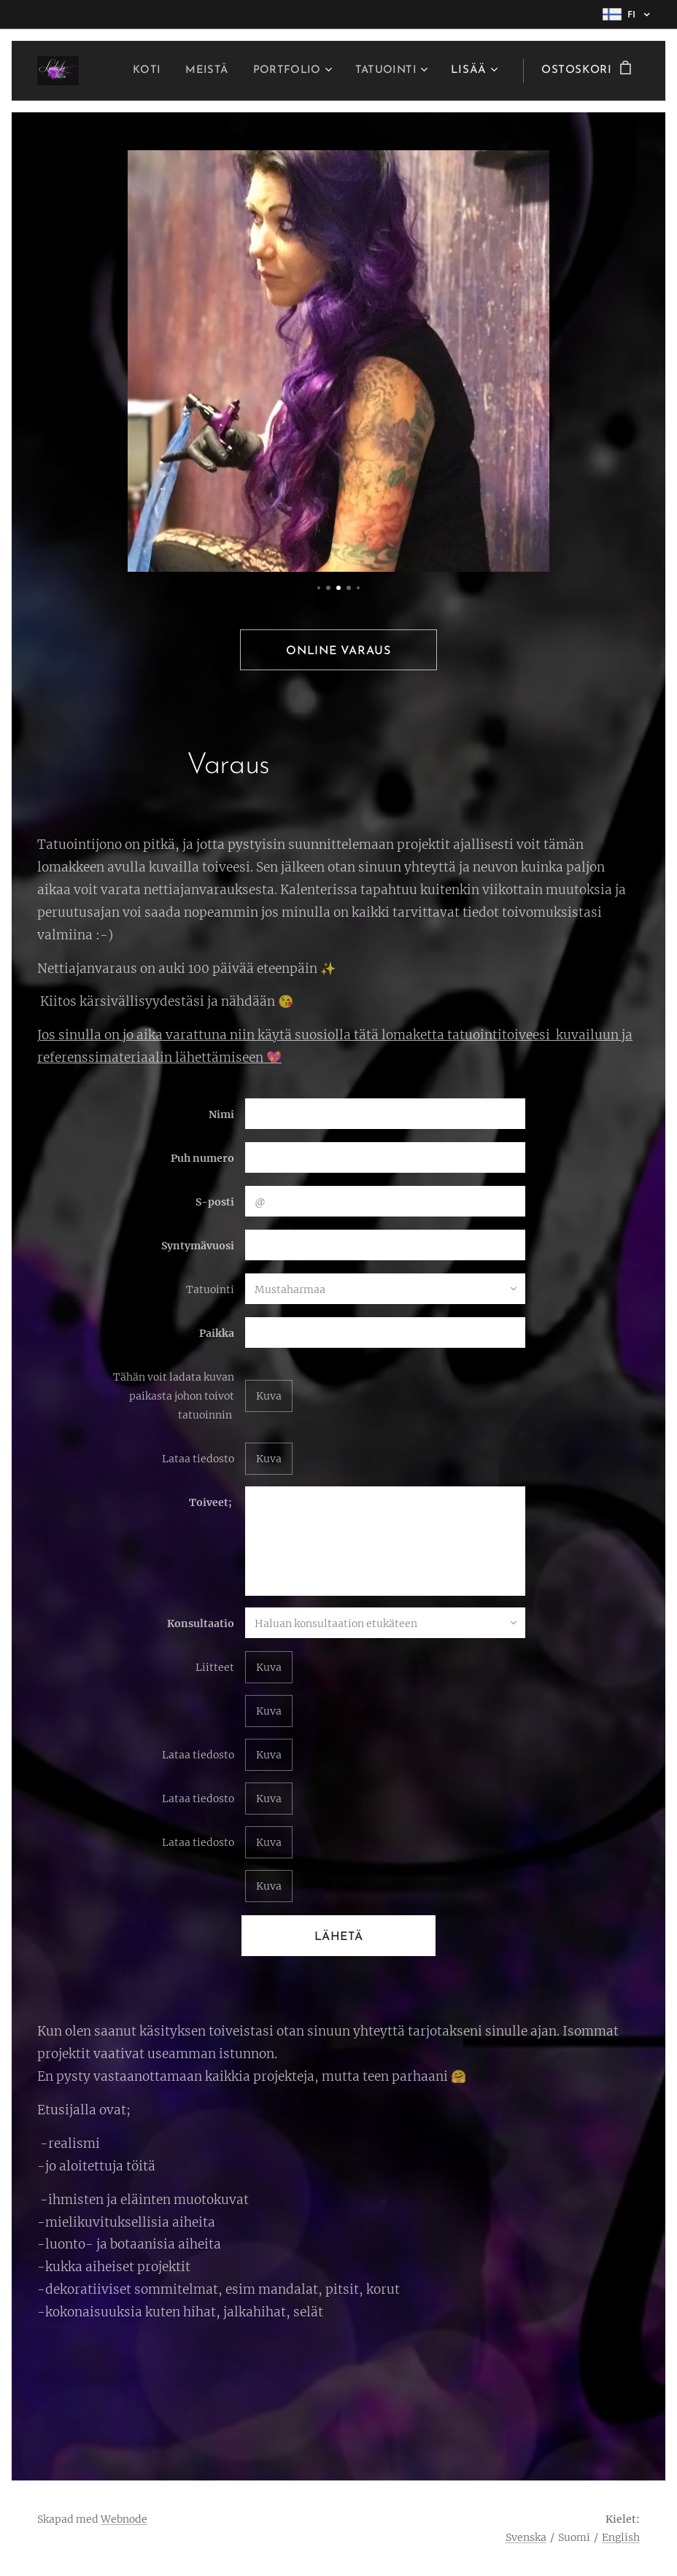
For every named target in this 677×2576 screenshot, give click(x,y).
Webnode (124, 2519)
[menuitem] (139, 71)
